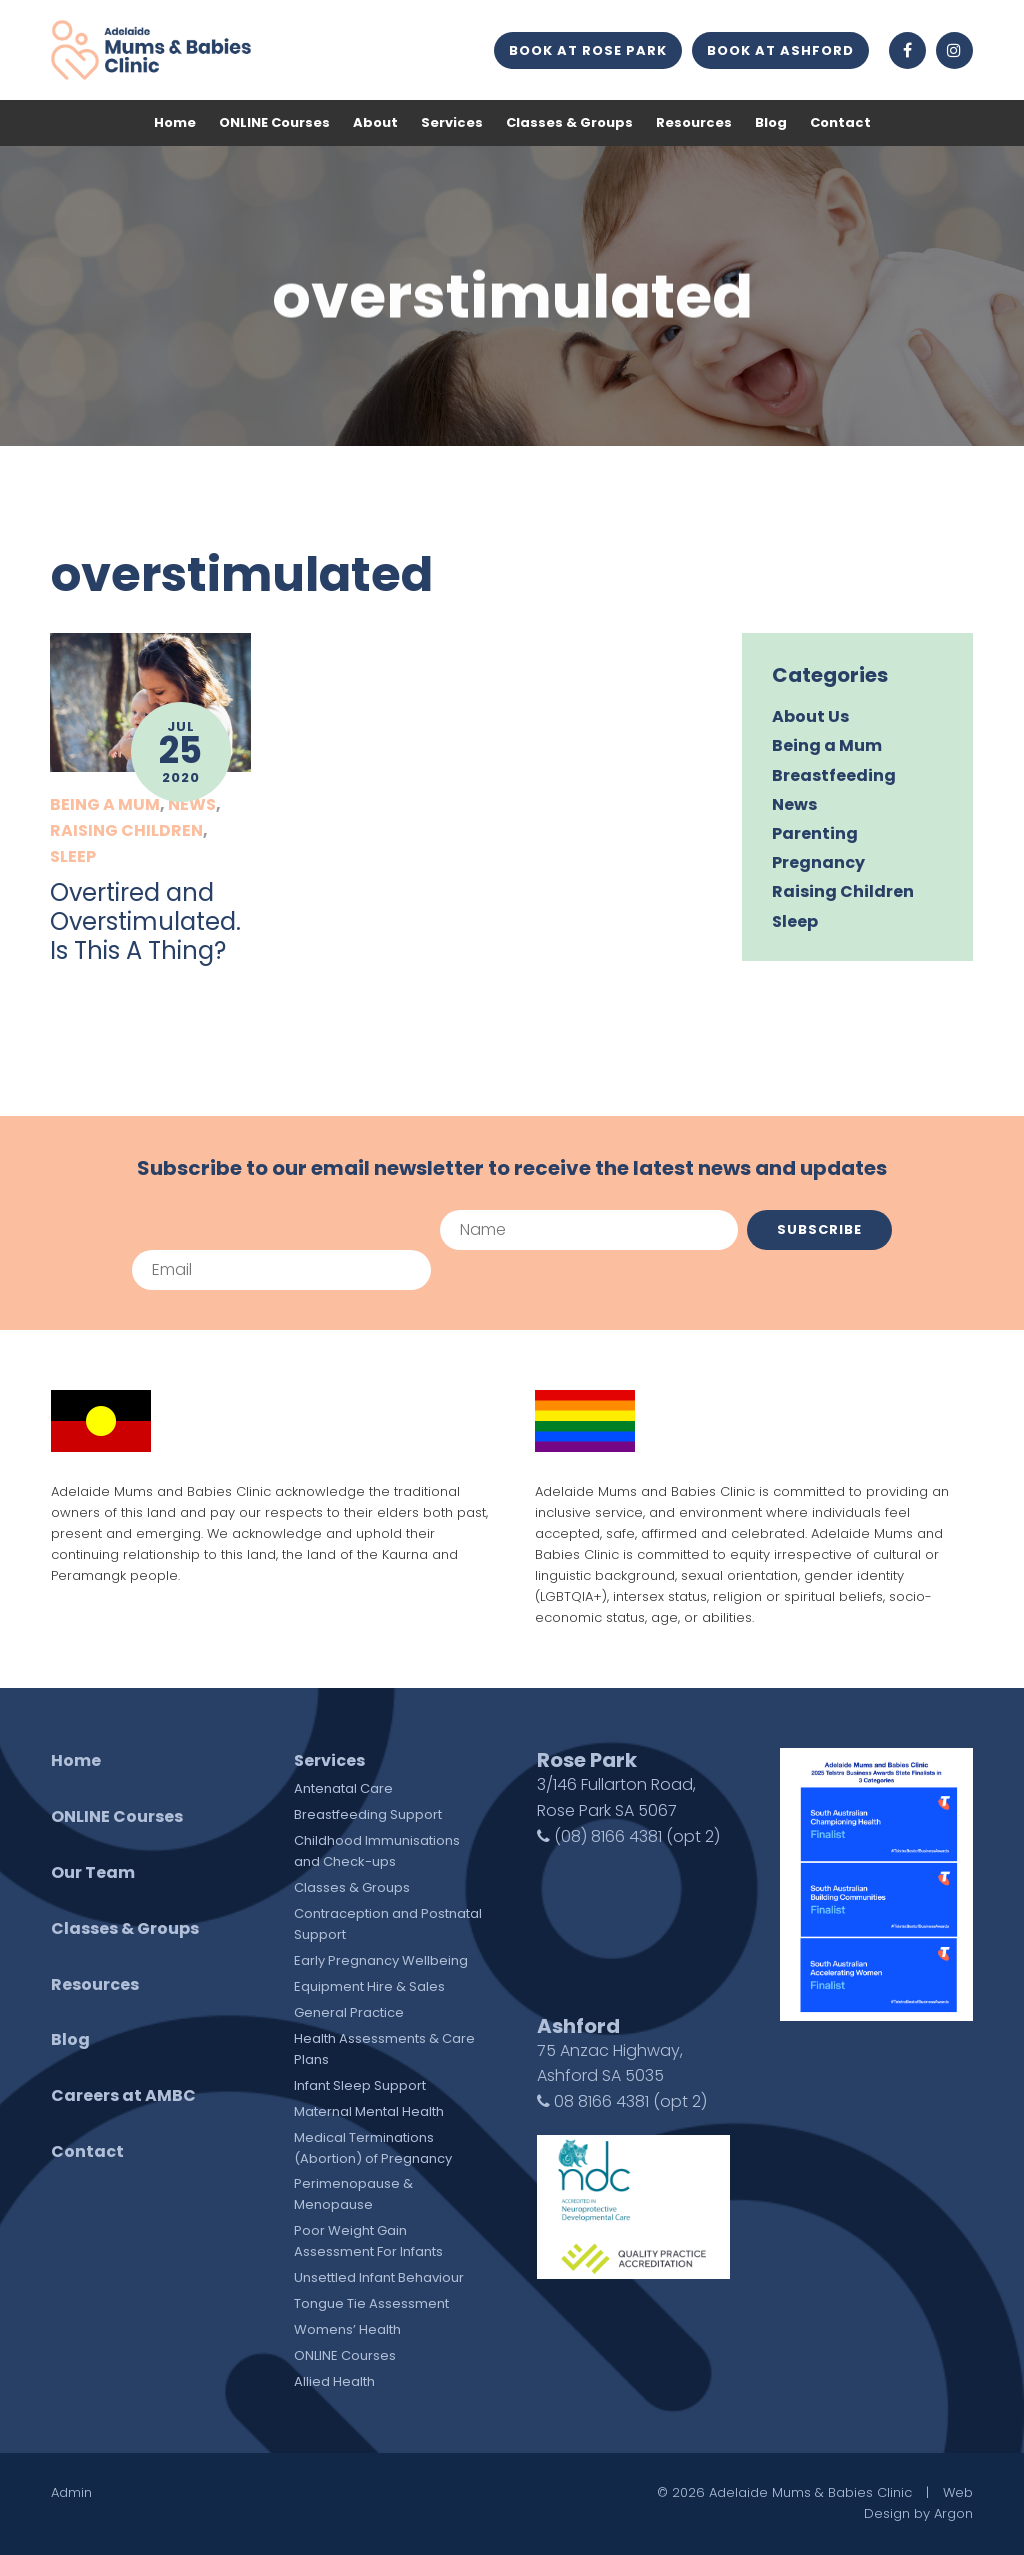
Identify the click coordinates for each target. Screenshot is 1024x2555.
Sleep (73, 856)
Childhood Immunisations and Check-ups (377, 1851)
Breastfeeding (834, 775)
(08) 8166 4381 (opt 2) (628, 1836)
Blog (771, 122)
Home (175, 122)
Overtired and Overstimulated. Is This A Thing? (145, 921)
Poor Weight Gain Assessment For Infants (368, 2241)
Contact (840, 122)
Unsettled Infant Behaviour (379, 2277)
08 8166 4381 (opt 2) (622, 2101)
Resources (694, 122)
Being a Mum (105, 804)
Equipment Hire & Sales (369, 1986)
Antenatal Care (343, 1788)
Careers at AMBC (123, 2095)
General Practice (349, 2012)
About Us (810, 716)
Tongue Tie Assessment (371, 2303)
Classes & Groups (569, 122)
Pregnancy (818, 862)
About (375, 122)
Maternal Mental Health (369, 2111)
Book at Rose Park (588, 50)
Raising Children (126, 830)
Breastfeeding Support (368, 1814)
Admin (71, 2492)
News (192, 804)
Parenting (815, 833)
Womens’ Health (347, 2329)
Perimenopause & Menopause (353, 2194)
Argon (953, 2513)
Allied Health (334, 2381)
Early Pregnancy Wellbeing (381, 1960)
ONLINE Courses (274, 122)
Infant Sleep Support (360, 2085)
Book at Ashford (780, 50)
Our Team (93, 1872)
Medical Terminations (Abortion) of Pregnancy (373, 2148)
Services (452, 122)
